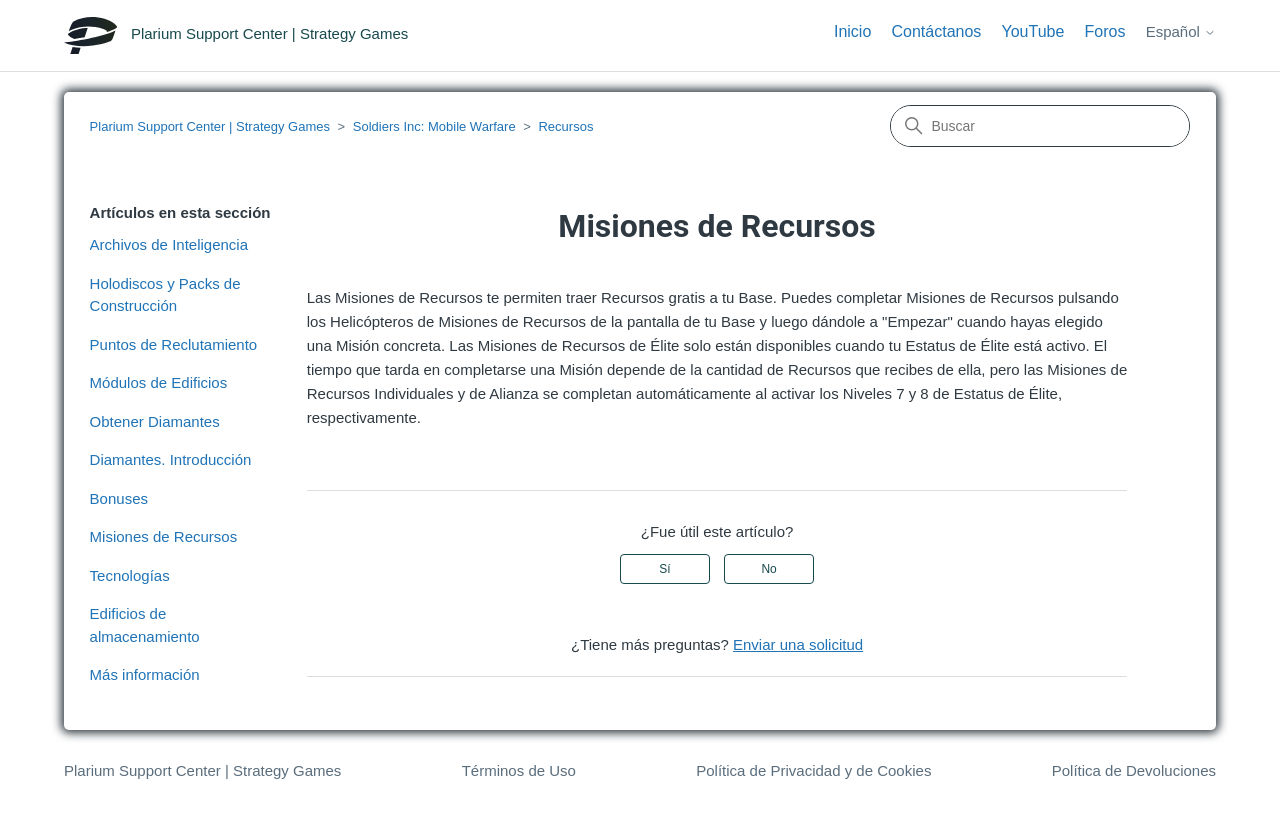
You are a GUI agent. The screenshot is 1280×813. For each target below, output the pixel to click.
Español (1181, 31)
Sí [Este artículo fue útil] (664, 569)
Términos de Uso (519, 770)
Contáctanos (936, 31)
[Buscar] (1040, 126)
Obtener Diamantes (155, 421)
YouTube (1033, 31)
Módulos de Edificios (159, 382)
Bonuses (119, 498)
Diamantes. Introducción (171, 459)
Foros (1105, 31)
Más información (145, 674)
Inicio (852, 31)
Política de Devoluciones (1134, 770)
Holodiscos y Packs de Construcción (165, 295)
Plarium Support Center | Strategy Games (210, 126)
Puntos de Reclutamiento (174, 344)
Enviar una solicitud (798, 644)
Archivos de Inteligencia (169, 244)
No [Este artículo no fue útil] (768, 569)
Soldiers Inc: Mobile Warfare (434, 126)
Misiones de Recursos (164, 536)
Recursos (565, 126)
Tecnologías (130, 575)
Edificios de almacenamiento (145, 625)
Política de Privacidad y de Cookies (813, 770)
